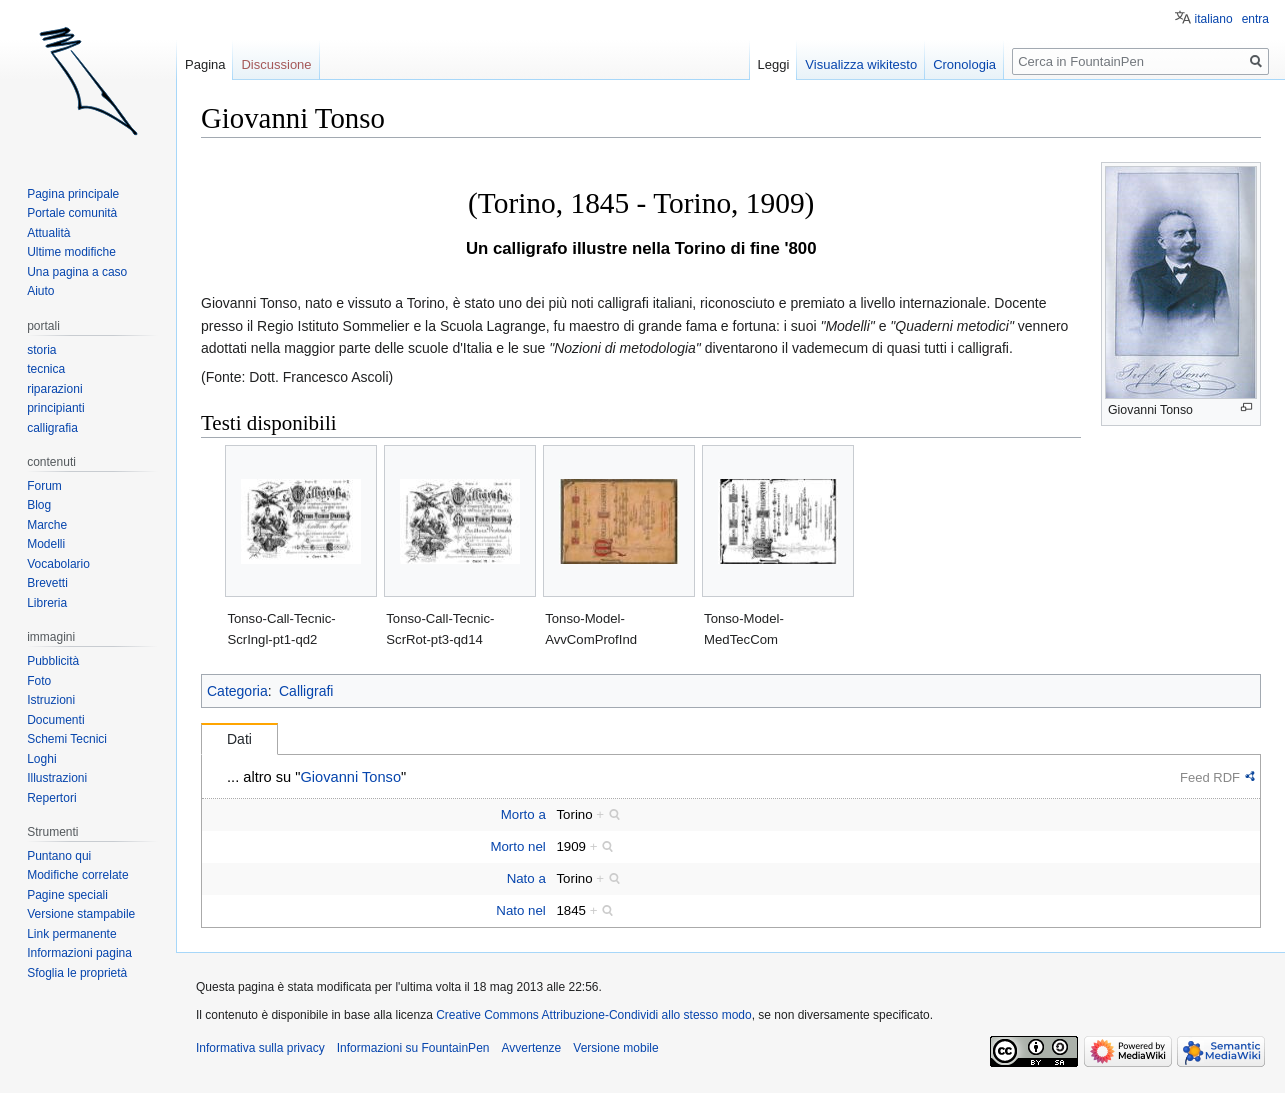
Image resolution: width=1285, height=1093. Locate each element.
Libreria (47, 603)
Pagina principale (73, 194)
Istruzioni (51, 700)
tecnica (46, 369)
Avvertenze (531, 1048)
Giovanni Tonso (350, 777)
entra (1255, 19)
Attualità (48, 233)
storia (41, 350)
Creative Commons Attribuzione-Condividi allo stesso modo (593, 1015)
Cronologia (964, 64)
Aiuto (40, 291)
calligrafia (52, 428)
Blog (39, 505)
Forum (44, 486)
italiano (1214, 19)
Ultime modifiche (71, 252)
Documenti (55, 720)
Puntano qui (59, 856)
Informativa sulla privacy (260, 1048)
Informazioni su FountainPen (413, 1048)
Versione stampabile (81, 914)
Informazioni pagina (79, 953)
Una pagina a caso (77, 272)
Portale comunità (72, 213)
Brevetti (47, 583)
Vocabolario (58, 564)
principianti (55, 408)
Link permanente (71, 934)
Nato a (526, 878)
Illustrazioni (57, 778)
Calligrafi (306, 691)
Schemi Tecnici (67, 739)
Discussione (276, 64)
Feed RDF (1210, 777)
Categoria (237, 691)
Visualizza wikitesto (861, 64)
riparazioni (54, 389)
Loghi (41, 759)
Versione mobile (615, 1048)
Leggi (774, 64)
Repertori (51, 798)
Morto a (523, 814)
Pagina (205, 64)
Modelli (46, 544)
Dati (239, 739)
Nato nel (521, 910)
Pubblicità (53, 661)
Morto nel (517, 846)
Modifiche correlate (77, 875)
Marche (47, 525)
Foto (39, 681)
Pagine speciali (67, 895)
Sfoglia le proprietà (77, 973)
